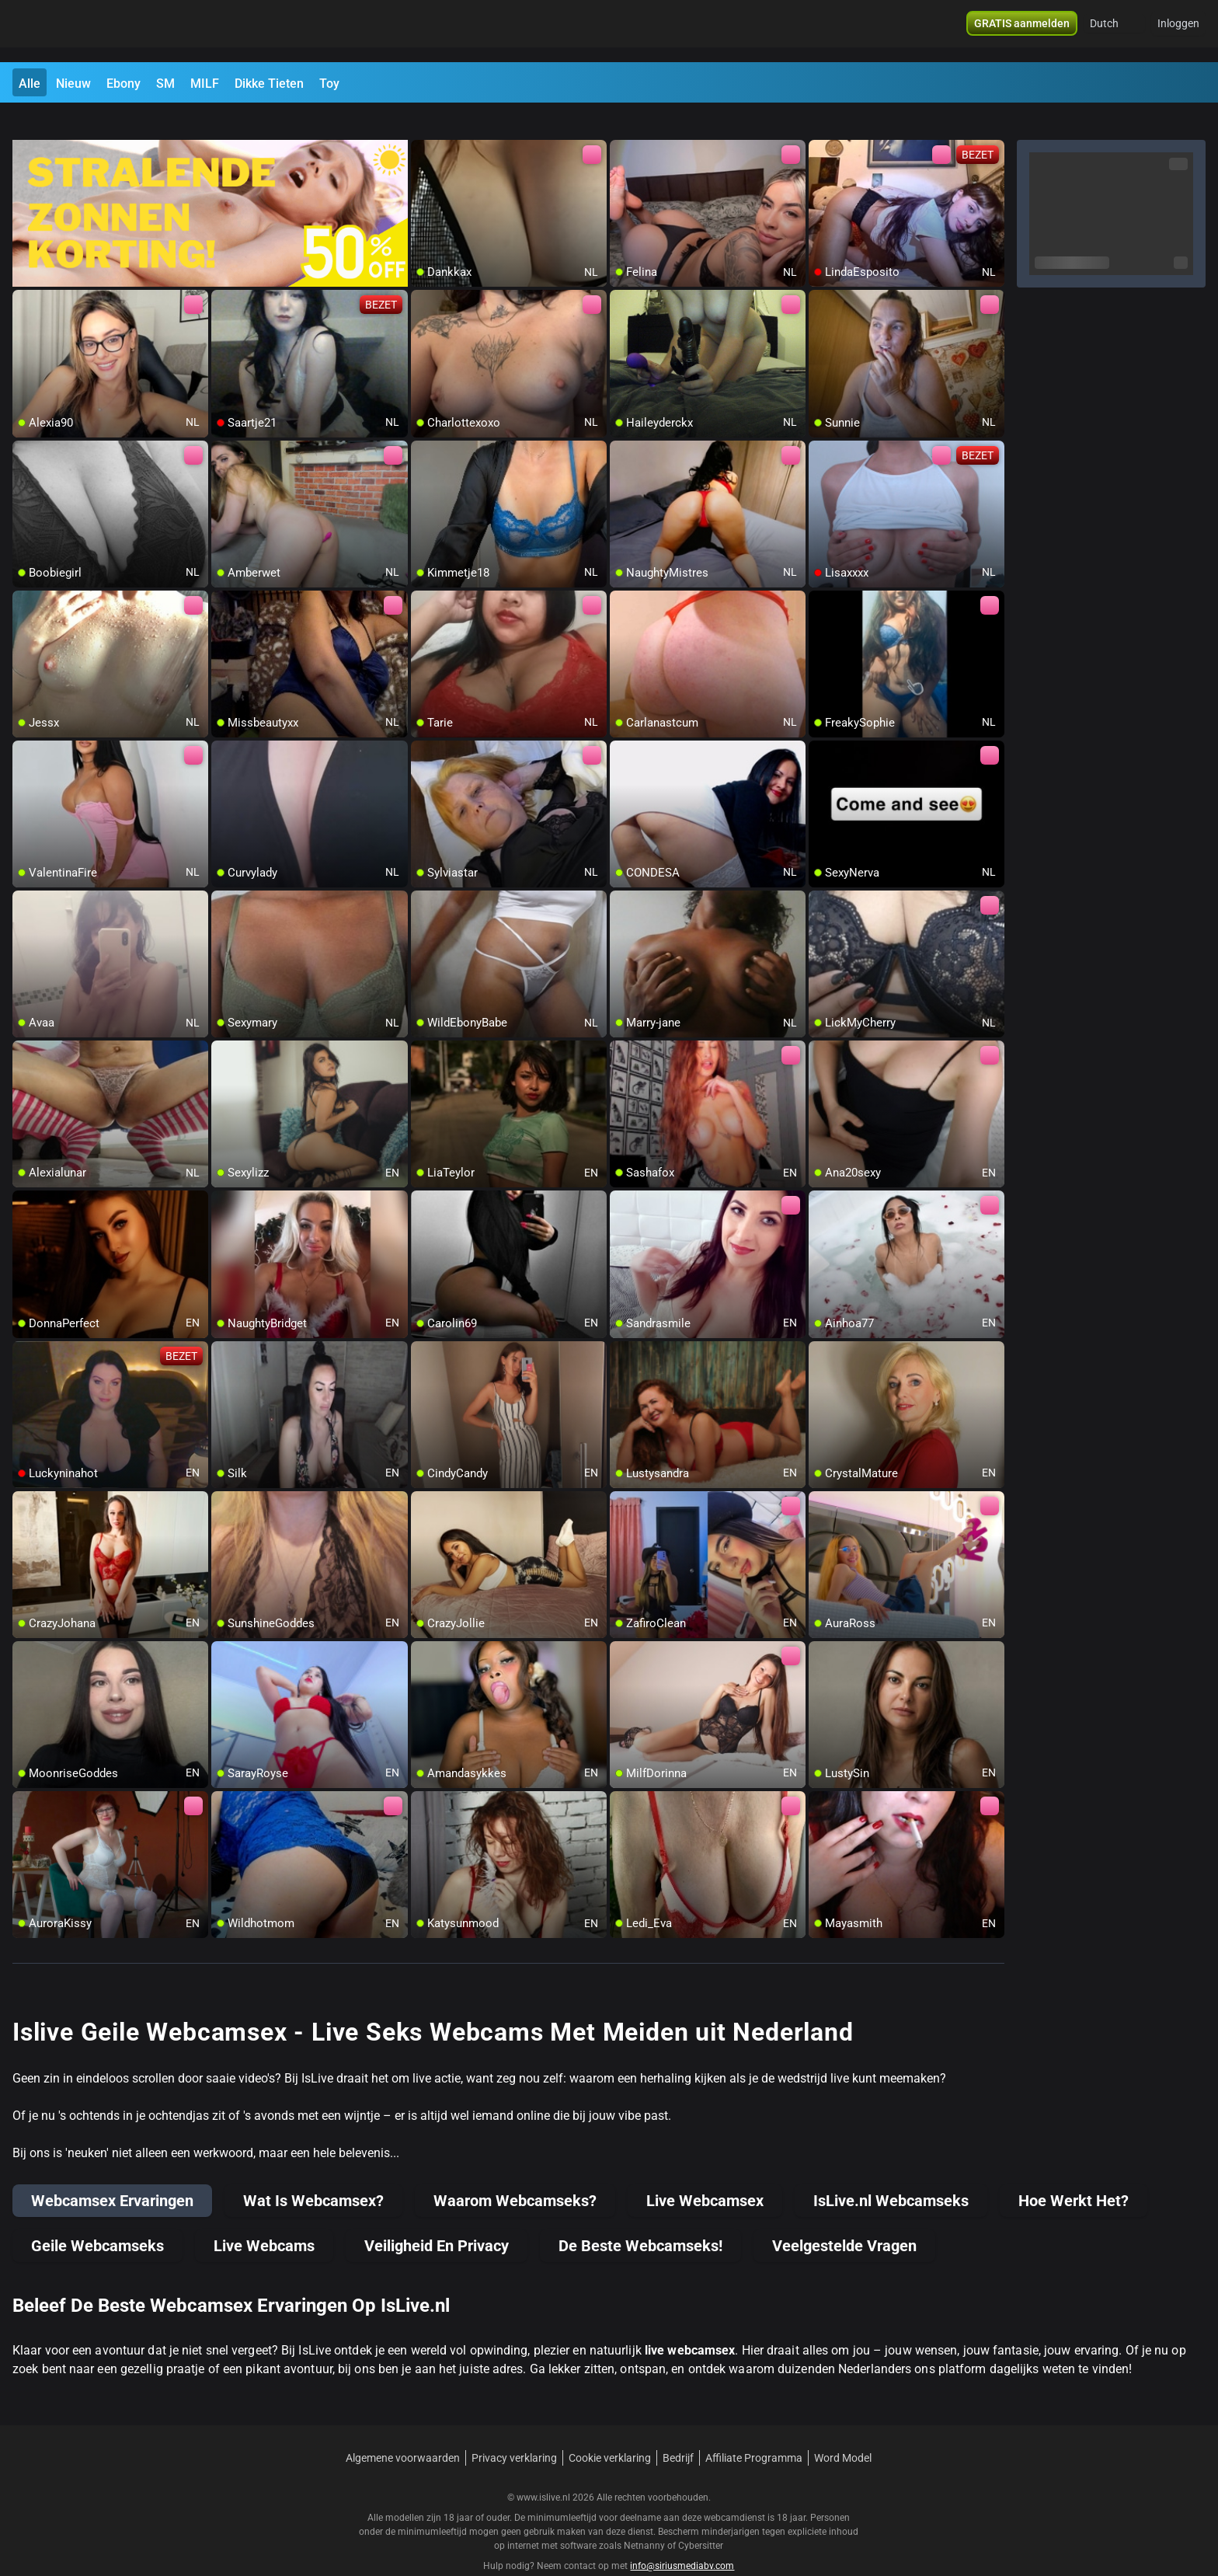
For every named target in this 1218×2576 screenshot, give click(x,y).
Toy (329, 83)
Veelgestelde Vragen (844, 2217)
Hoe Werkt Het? (1073, 2172)
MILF (204, 83)
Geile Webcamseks (97, 2217)
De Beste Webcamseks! (640, 2217)
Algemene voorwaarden (403, 2430)
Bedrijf (678, 2430)
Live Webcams (264, 2217)
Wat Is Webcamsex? (313, 2172)
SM (165, 83)
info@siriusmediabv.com (682, 2537)
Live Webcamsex (705, 2172)
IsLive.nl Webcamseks (891, 2172)
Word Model (843, 2430)
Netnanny (645, 2517)
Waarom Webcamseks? (515, 2172)
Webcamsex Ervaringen (112, 2172)
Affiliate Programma (753, 2430)
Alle (29, 83)
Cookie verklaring (610, 2430)
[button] (1114, 31)
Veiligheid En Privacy (436, 2217)
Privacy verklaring (514, 2430)
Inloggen (1178, 31)
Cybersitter (700, 2517)
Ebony (123, 83)
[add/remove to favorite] (423, 124)
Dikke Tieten (269, 83)
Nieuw (73, 83)
